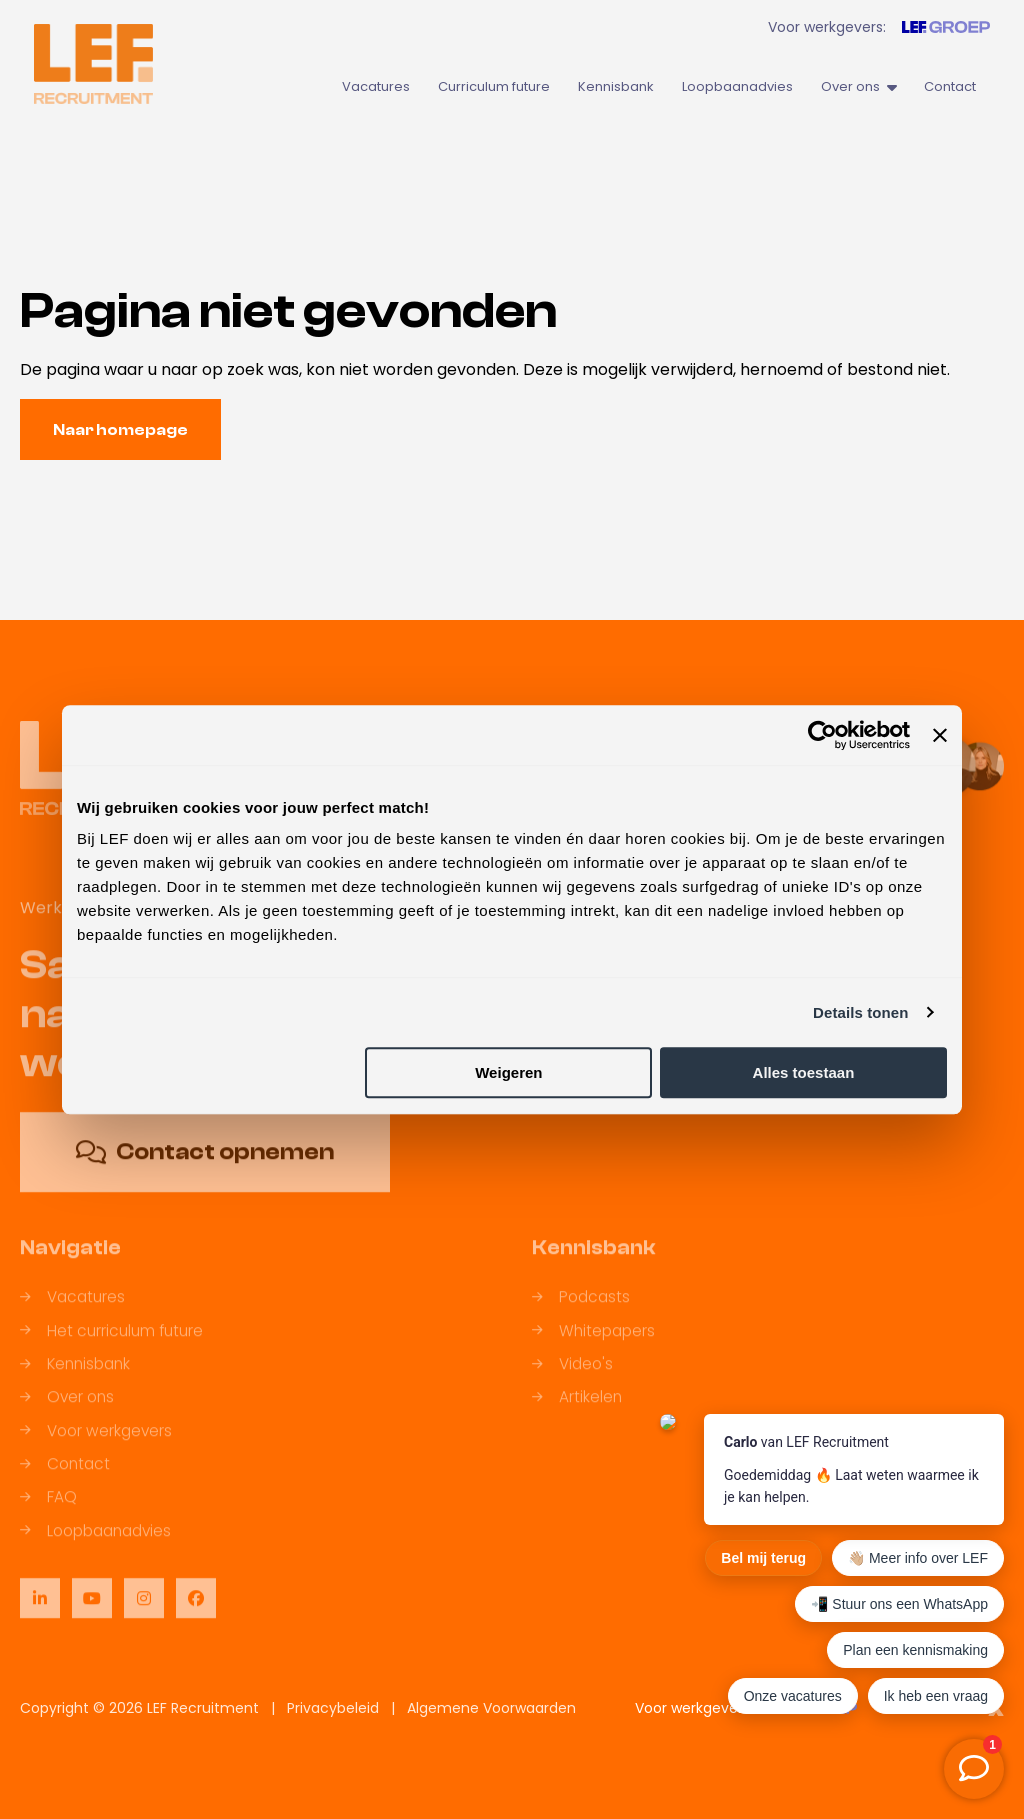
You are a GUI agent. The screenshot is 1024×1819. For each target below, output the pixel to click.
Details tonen (860, 1012)
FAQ (48, 1510)
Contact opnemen (205, 1165)
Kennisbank (616, 86)
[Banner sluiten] (940, 735)
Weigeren (508, 1072)
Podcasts (581, 1310)
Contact (950, 86)
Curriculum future (494, 86)
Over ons (858, 86)
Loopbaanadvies (737, 86)
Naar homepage (120, 430)
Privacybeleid (333, 1708)
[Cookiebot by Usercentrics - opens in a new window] (822, 735)
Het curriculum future (111, 1344)
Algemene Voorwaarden (491, 1708)
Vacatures (376, 86)
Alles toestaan (804, 1072)
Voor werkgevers (96, 1444)
